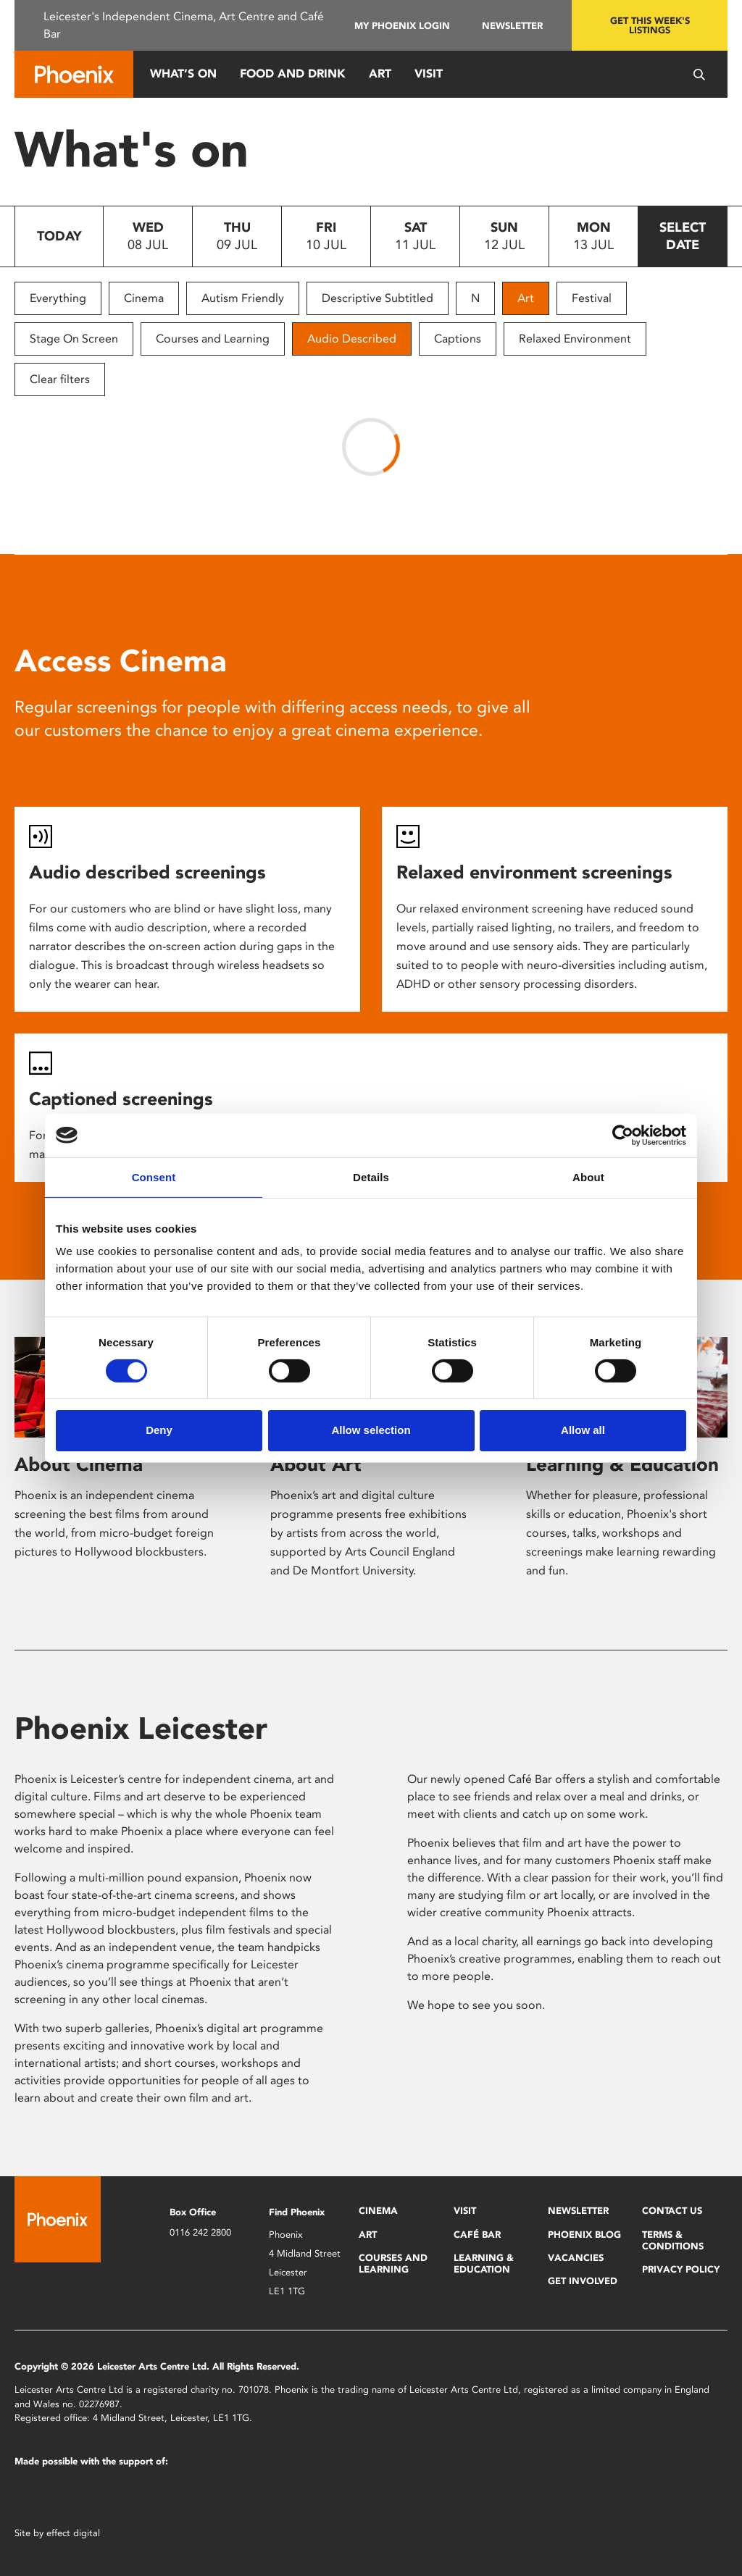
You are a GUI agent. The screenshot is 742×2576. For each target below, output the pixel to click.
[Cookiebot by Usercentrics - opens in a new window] (622, 1135)
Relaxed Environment (575, 338)
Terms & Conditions (673, 2240)
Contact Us (672, 2210)
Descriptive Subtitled (377, 298)
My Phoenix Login (402, 25)
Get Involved (582, 2280)
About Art (316, 1464)
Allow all (583, 1430)
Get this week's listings (650, 25)
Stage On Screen (74, 338)
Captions (457, 338)
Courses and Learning (213, 338)
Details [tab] (371, 1176)
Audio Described (351, 338)
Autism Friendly (242, 298)
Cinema (144, 298)
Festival (592, 298)
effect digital (73, 2532)
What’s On (183, 73)
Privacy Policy (681, 2269)
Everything (58, 298)
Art (380, 73)
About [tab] (588, 1176)
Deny (159, 1430)
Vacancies (576, 2257)
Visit (428, 73)
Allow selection (370, 1430)
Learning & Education (622, 1464)
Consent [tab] (154, 1176)
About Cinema (78, 1464)
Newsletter (512, 25)
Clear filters (60, 379)
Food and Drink (293, 73)
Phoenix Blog (584, 2234)
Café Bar (477, 2234)
